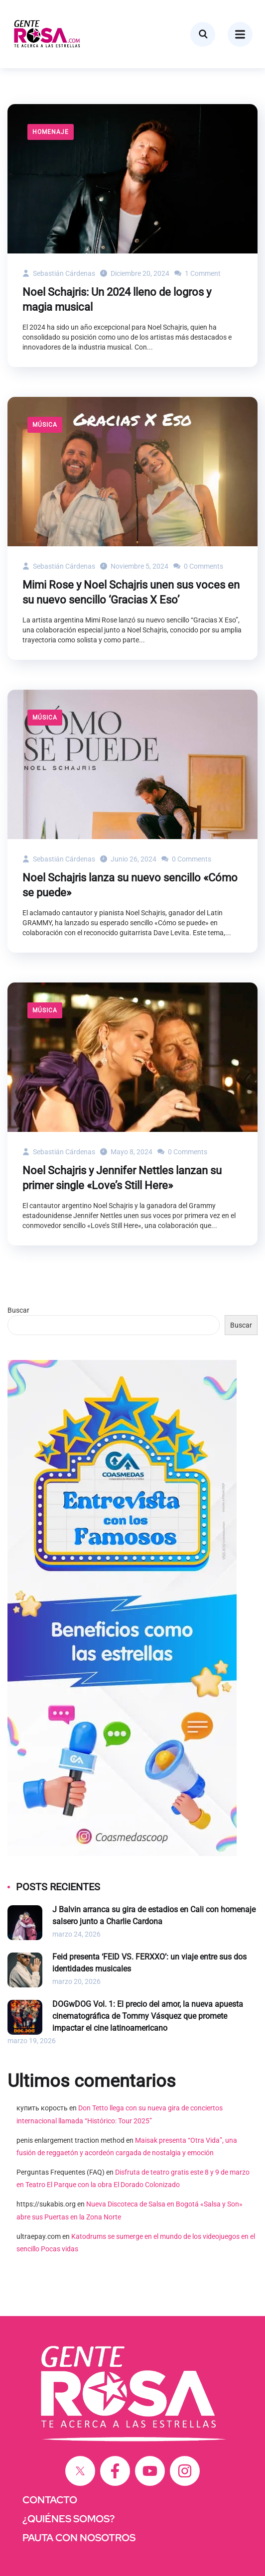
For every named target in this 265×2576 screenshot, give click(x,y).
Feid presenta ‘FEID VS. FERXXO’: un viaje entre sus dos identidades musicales (149, 1962)
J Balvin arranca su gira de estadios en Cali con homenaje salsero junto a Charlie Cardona (154, 1915)
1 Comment (197, 273)
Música (44, 424)
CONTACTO (49, 2499)
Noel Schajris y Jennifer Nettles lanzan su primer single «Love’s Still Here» (122, 1178)
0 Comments (198, 566)
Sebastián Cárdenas (58, 273)
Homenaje (50, 131)
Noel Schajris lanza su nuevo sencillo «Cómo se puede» (130, 885)
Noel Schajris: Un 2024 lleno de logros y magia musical (116, 299)
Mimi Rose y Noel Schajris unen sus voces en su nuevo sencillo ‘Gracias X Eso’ (131, 592)
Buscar (18, 1310)
